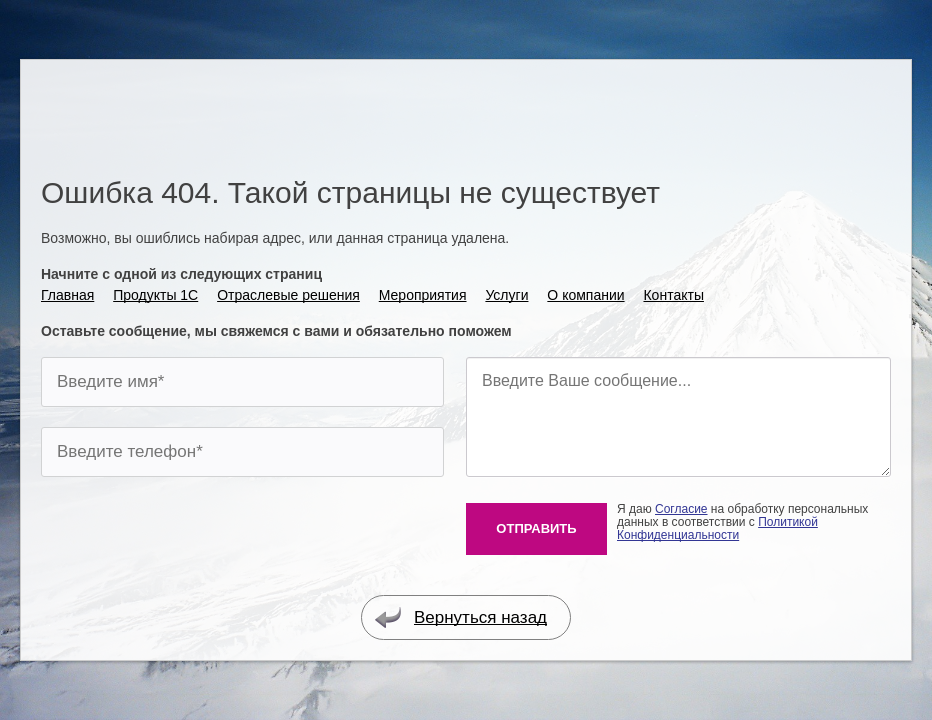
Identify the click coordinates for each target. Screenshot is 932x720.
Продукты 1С (155, 295)
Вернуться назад (460, 617)
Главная (67, 295)
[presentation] (193, 536)
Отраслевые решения (288, 295)
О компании (585, 295)
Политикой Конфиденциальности (717, 528)
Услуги (506, 295)
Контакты (673, 295)
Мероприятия (423, 295)
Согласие (681, 509)
